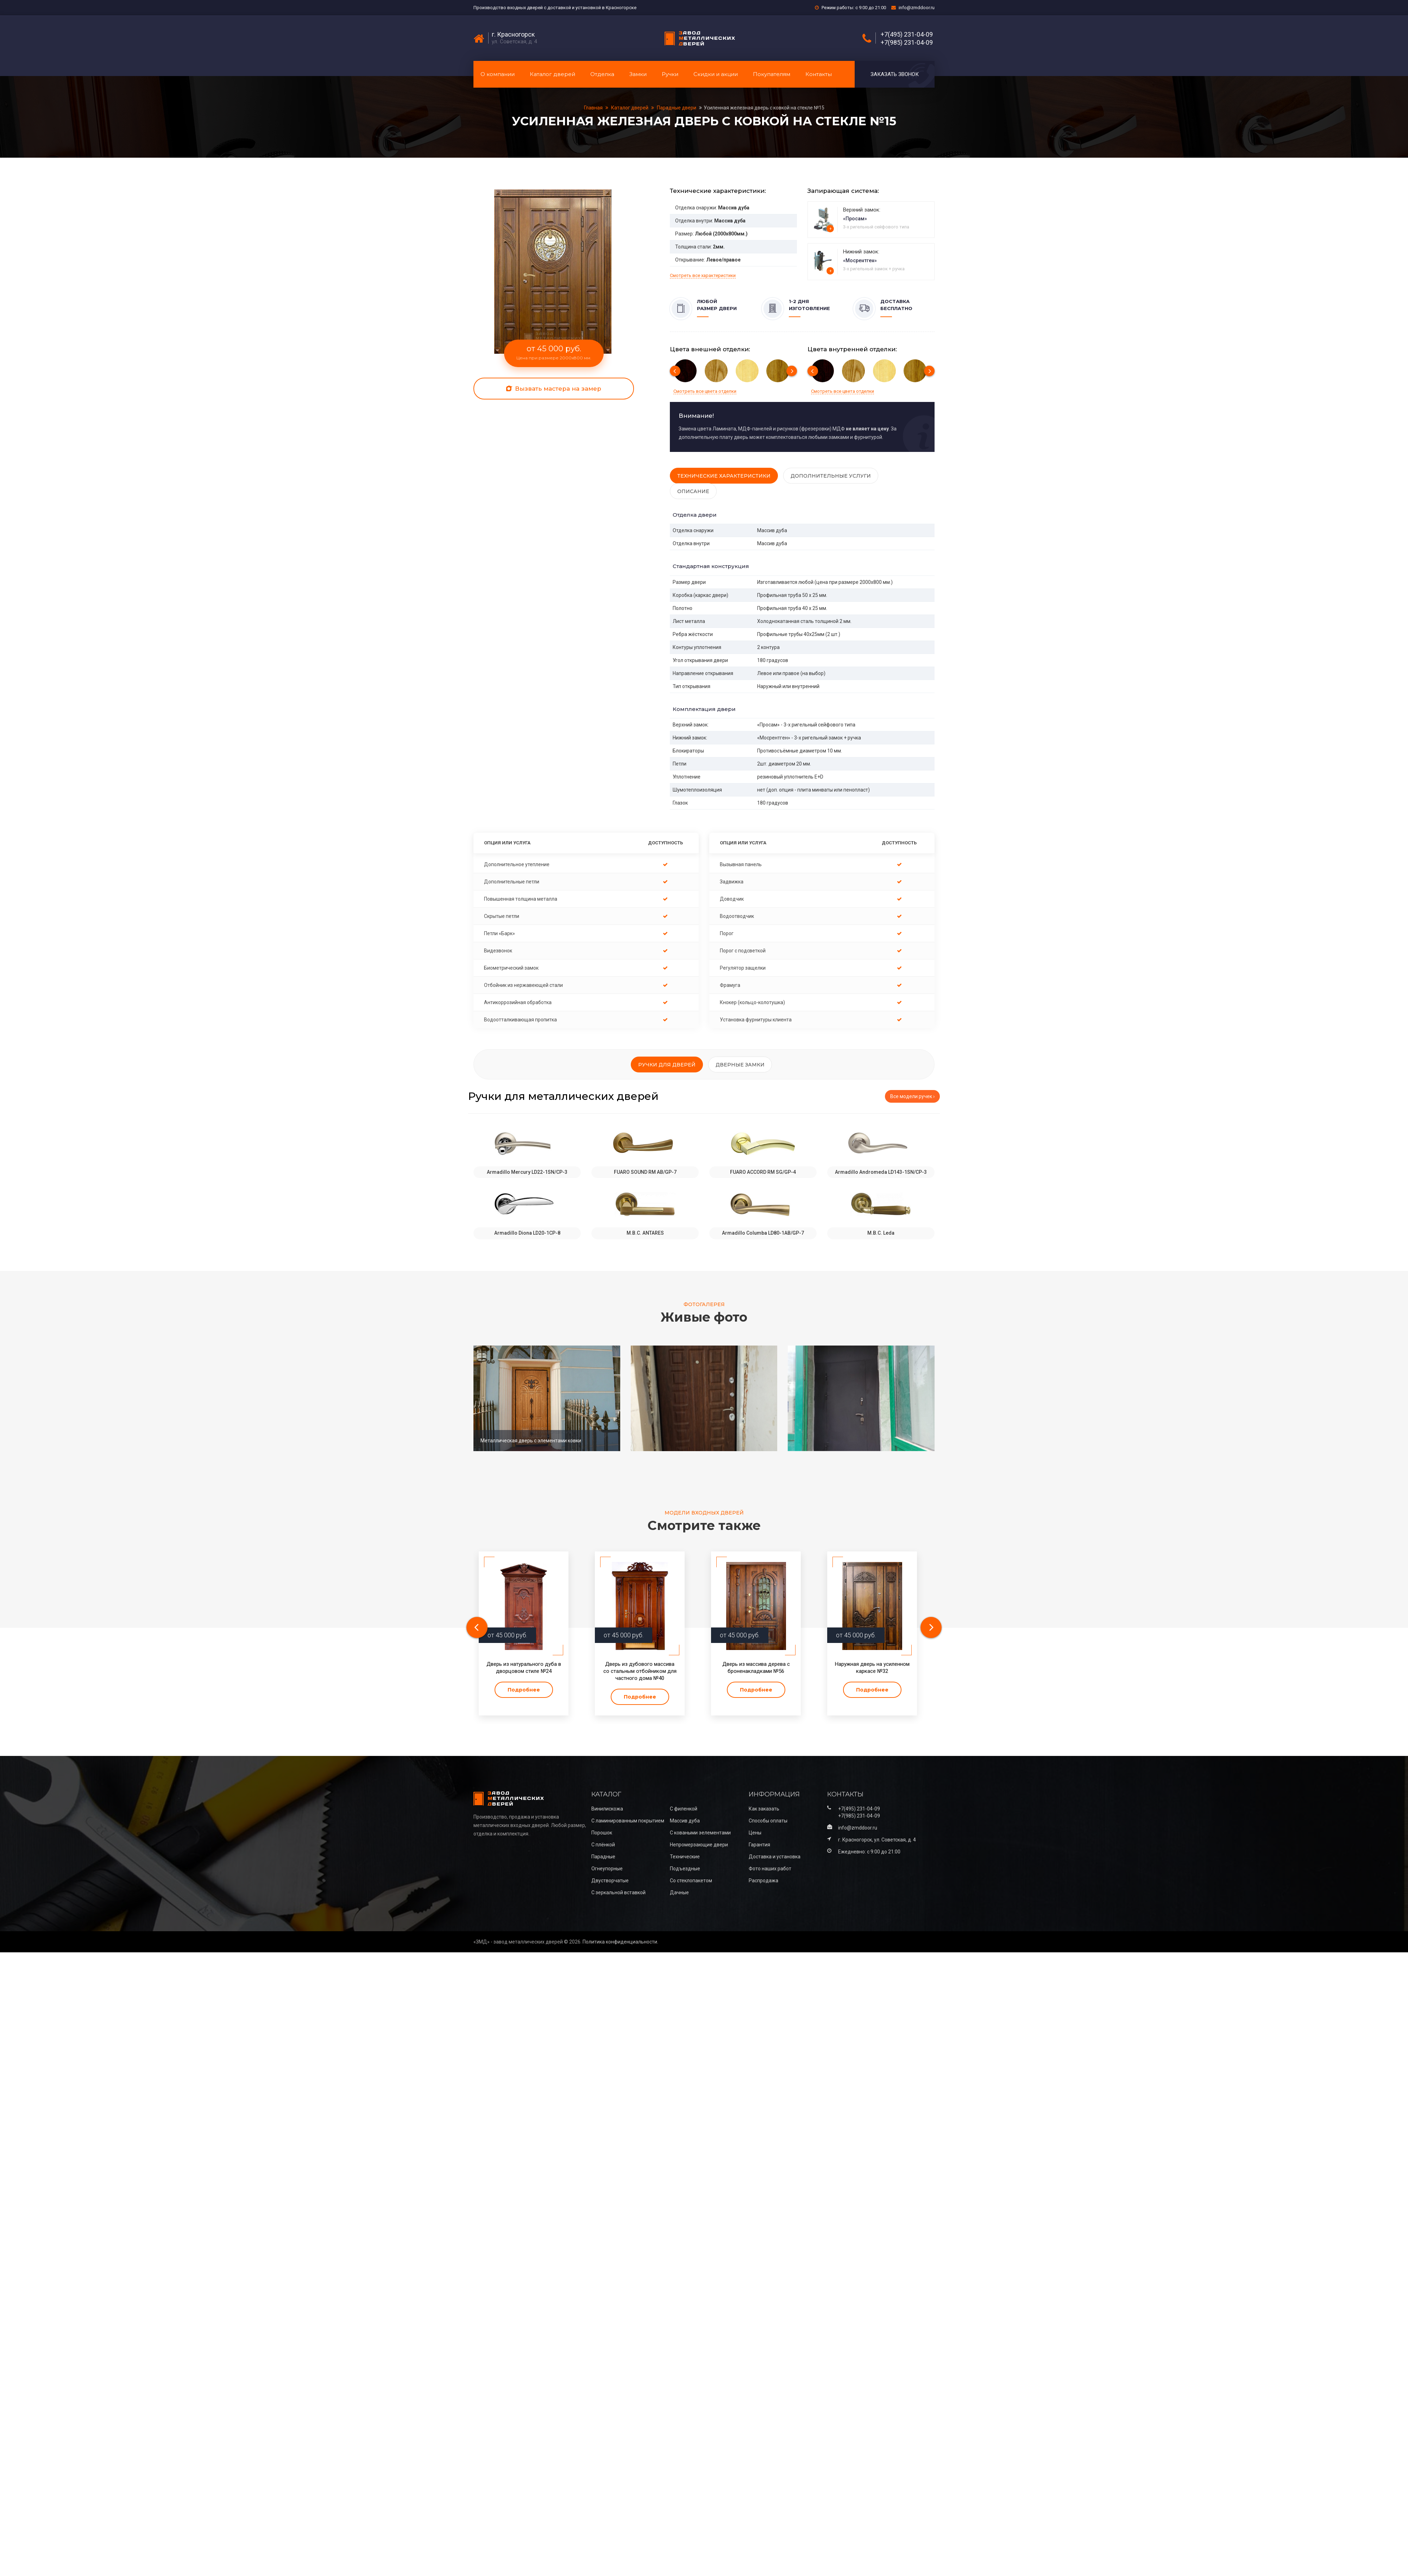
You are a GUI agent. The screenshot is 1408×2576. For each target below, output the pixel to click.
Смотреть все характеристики (703, 275)
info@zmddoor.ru (917, 7)
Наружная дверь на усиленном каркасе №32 (872, 1667)
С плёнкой (603, 1844)
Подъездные (685, 1868)
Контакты (818, 74)
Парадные (603, 1856)
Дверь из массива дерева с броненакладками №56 (756, 1667)
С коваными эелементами (700, 1832)
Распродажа (763, 1880)
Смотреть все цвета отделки (704, 391)
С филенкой (683, 1809)
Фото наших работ (770, 1868)
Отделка (602, 74)
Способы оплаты (768, 1821)
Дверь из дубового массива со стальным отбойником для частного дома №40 (640, 1671)
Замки (638, 74)
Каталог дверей (552, 74)
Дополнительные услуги (831, 476)
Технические (685, 1856)
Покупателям (771, 74)
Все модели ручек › (912, 1096)
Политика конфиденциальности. (620, 1942)
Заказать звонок (894, 74)
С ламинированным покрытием (627, 1821)
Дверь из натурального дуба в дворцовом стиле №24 (523, 1667)
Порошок (601, 1832)
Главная (594, 108)
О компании (497, 74)
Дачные (679, 1892)
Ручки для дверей (667, 1065)
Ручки (670, 74)
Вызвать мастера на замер (553, 388)
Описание (693, 491)
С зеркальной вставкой (618, 1892)
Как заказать (764, 1809)
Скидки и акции (715, 74)
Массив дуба (685, 1821)
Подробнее (524, 1690)
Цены (755, 1832)
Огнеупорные (607, 1868)
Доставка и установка (774, 1856)
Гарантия (759, 1844)
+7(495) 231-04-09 (907, 34)
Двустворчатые (610, 1880)
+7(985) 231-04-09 (907, 42)
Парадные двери (676, 108)
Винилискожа (607, 1809)
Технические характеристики (724, 476)
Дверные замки (740, 1065)
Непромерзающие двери (699, 1844)
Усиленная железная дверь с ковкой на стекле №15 (764, 108)
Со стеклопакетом (691, 1880)
